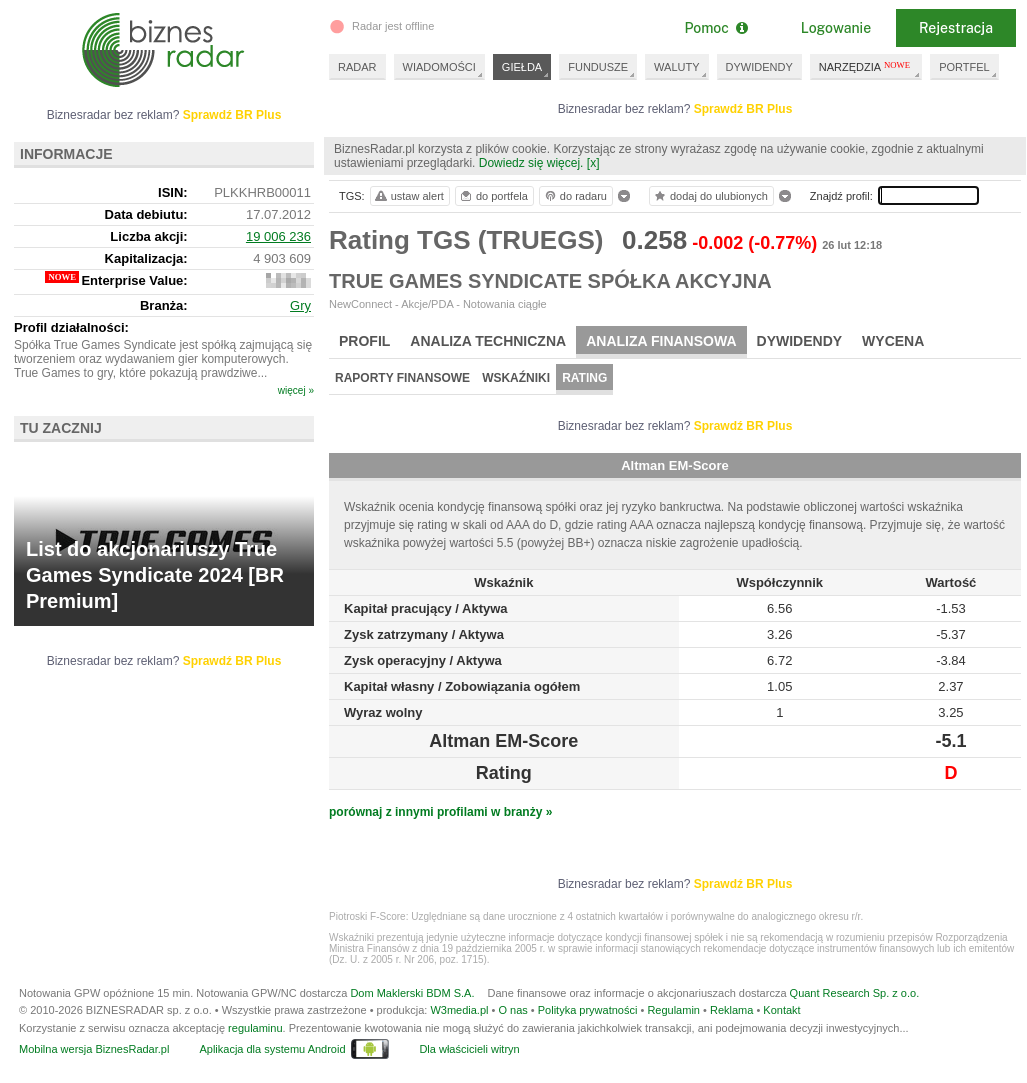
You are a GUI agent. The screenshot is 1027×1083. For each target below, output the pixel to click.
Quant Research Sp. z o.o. (855, 993)
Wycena (893, 341)
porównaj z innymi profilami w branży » (440, 812)
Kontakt (781, 1010)
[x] (593, 163)
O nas (512, 1010)
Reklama (731, 1010)
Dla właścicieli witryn (469, 1049)
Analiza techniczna (488, 341)
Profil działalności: (71, 327)
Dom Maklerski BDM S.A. (412, 993)
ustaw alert (408, 196)
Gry (300, 305)
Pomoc (715, 28)
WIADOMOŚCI (439, 67)
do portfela (493, 196)
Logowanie (836, 28)
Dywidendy (800, 341)
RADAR (357, 67)
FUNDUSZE (598, 67)
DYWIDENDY (759, 67)
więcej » (296, 390)
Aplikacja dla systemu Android (272, 1049)
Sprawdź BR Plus (743, 109)
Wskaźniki (516, 378)
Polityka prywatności (588, 1010)
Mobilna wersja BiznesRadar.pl (94, 1049)
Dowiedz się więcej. (531, 163)
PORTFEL (964, 67)
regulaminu (255, 1028)
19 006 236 (278, 236)
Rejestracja (956, 28)
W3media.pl (459, 1010)
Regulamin (673, 1010)
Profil (364, 341)
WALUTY (676, 67)
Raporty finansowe (402, 378)
